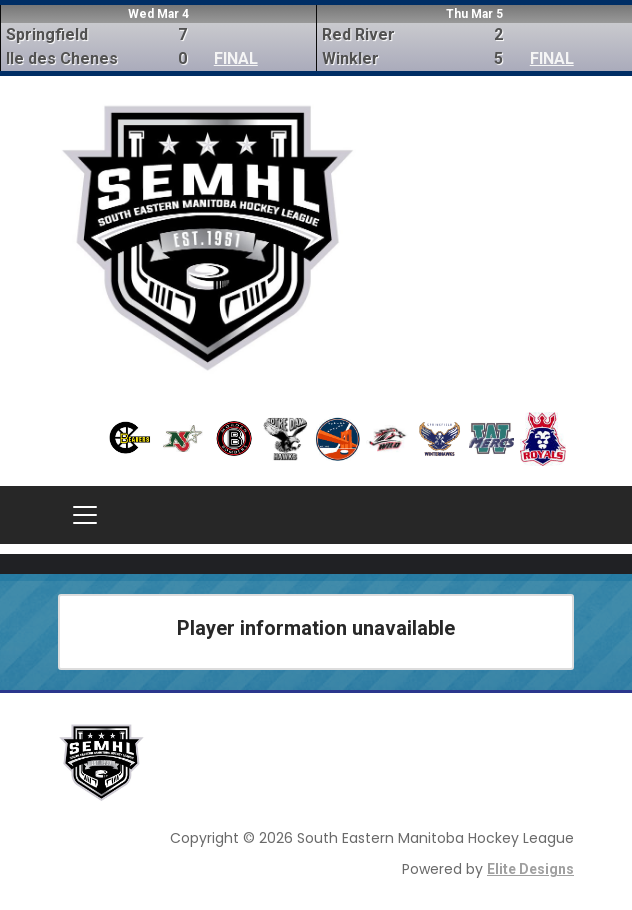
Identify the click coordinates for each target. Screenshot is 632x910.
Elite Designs (530, 869)
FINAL (236, 58)
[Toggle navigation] (85, 515)
